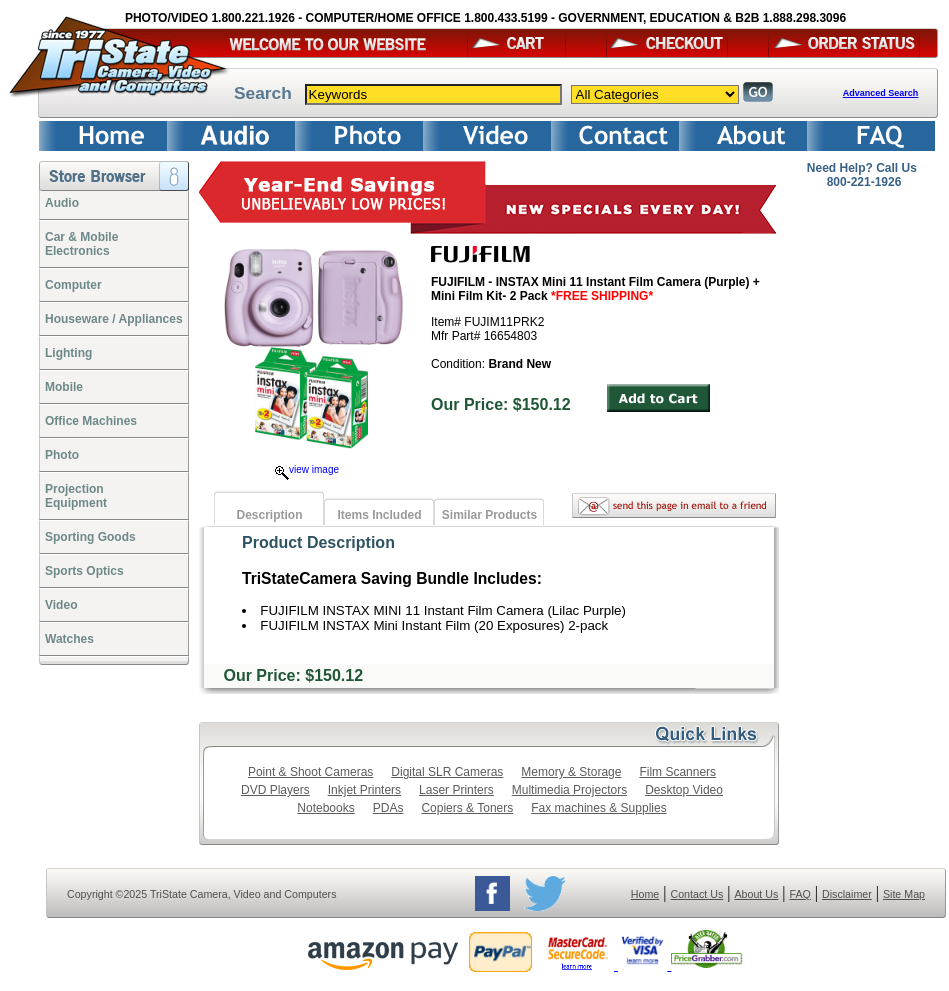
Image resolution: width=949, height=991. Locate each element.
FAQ (799, 894)
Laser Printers (456, 790)
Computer (73, 285)
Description (269, 515)
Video (61, 605)
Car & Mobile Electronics (81, 244)
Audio (62, 203)
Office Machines (91, 421)
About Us (756, 894)
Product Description (318, 542)
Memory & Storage (571, 772)
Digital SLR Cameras (447, 772)
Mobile (64, 387)
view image (307, 469)
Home (645, 894)
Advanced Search (881, 93)
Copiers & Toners (467, 808)
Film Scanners (677, 772)
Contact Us (697, 894)
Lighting (68, 353)
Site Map (904, 894)
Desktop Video (684, 790)
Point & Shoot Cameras (310, 772)
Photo (62, 455)
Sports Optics (84, 571)
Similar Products (489, 515)
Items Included (379, 515)
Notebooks (325, 808)
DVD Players (275, 790)
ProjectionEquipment (76, 496)
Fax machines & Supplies (598, 808)
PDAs (388, 808)
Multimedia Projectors (569, 790)
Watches (69, 639)
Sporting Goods (90, 537)
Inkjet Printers (364, 790)
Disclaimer (847, 894)
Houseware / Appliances (114, 319)
